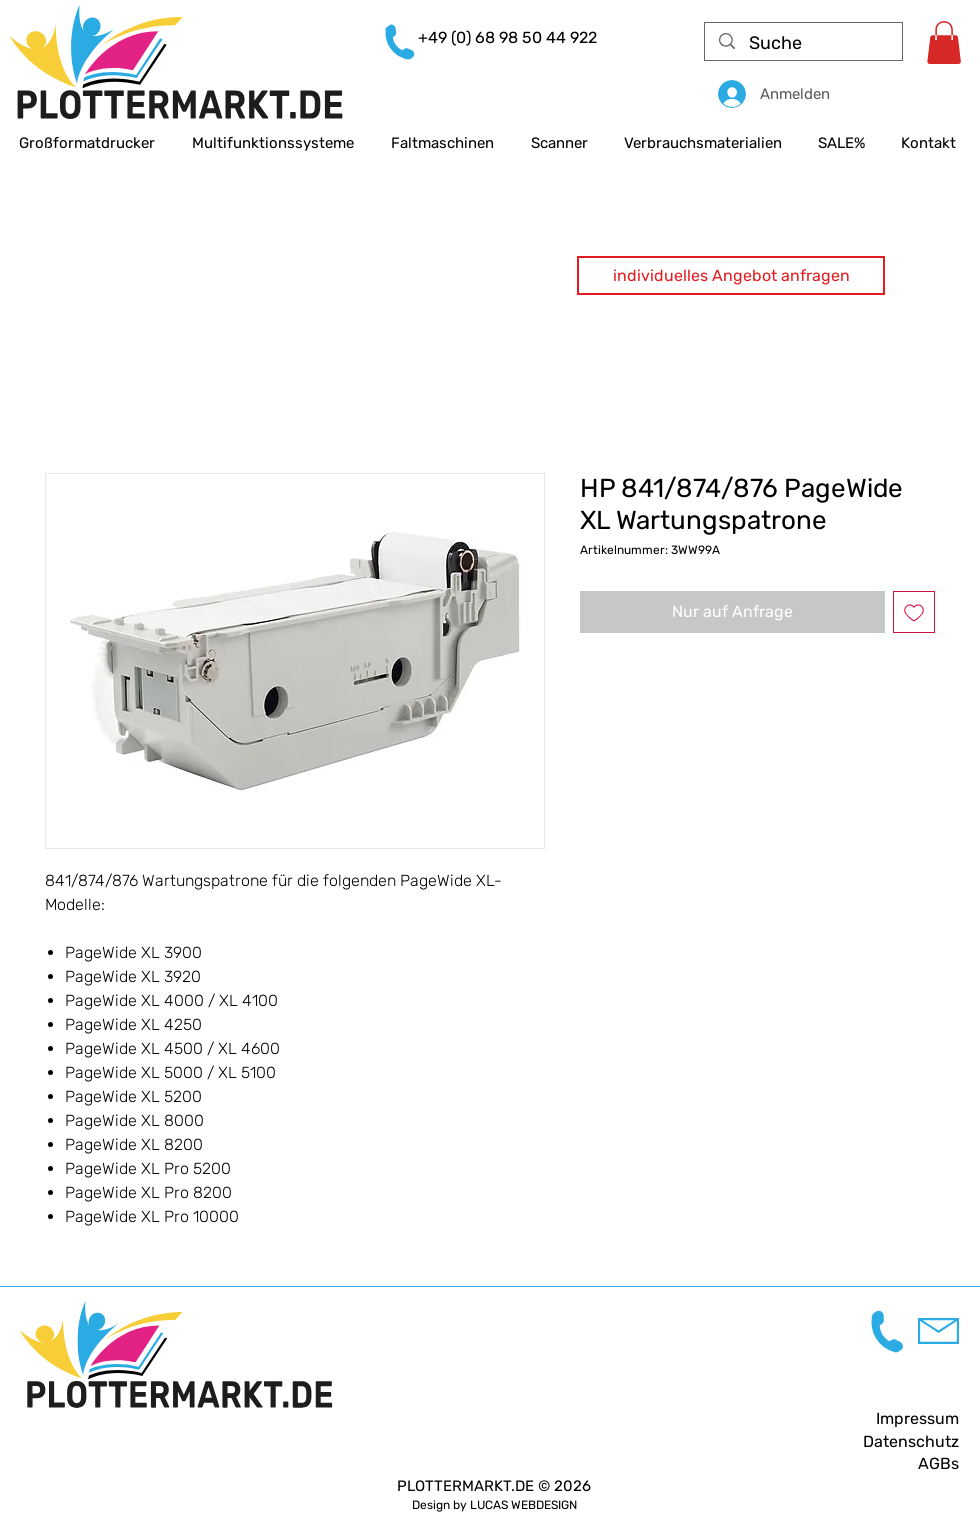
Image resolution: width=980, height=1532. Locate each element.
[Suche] (804, 43)
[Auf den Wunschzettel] (914, 612)
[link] (944, 42)
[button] (731, 275)
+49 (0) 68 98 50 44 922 (507, 37)
